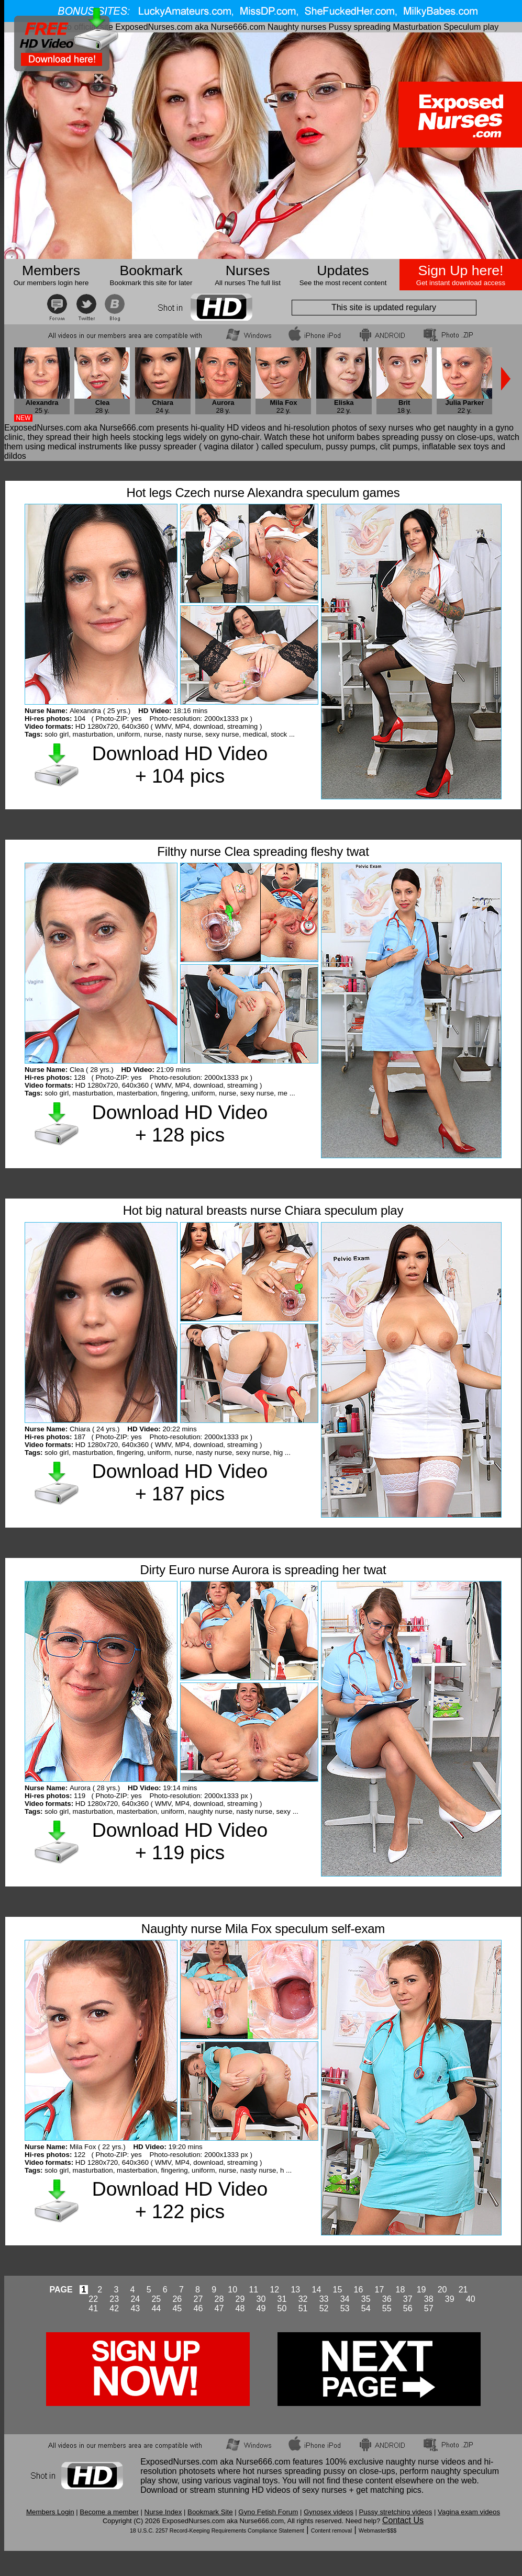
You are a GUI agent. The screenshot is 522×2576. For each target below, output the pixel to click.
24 (135, 2299)
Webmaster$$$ (377, 2530)
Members (51, 270)
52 (324, 2308)
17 (379, 2289)
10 (232, 2289)
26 (177, 2299)
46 (198, 2308)
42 (114, 2308)
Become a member (109, 2512)
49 (261, 2308)
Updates (343, 270)
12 (274, 2289)
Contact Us (403, 2520)
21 (463, 2289)
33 (324, 2299)
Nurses (248, 270)
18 (400, 2289)
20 (442, 2289)
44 (156, 2308)
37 (408, 2299)
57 (429, 2308)
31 (282, 2299)
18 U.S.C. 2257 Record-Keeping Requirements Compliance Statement (217, 2530)
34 (345, 2299)
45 (177, 2308)
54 (366, 2308)
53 (345, 2308)
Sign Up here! (461, 270)
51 (303, 2308)
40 (470, 2299)
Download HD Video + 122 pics (180, 2200)
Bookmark (151, 270)
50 (282, 2308)
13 (295, 2289)
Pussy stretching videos (395, 2512)
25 (156, 2299)
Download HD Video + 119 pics (180, 1841)
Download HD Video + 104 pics (180, 764)
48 (240, 2308)
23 (114, 2299)
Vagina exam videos (469, 2512)
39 (449, 2299)
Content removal (331, 2530)
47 (219, 2308)
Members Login (50, 2512)
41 (93, 2308)
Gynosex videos (328, 2512)
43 (135, 2308)
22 (93, 2299)
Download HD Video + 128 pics (180, 1123)
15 (337, 2289)
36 (387, 2299)
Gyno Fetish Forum (268, 2512)
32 (303, 2299)
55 (387, 2308)
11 (253, 2289)
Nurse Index (163, 2512)
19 (421, 2289)
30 (261, 2299)
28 (219, 2299)
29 (240, 2299)
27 (198, 2299)
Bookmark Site (210, 2512)
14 (316, 2289)
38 (429, 2299)
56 (408, 2308)
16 (358, 2289)
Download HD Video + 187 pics (180, 1482)
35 (366, 2299)
